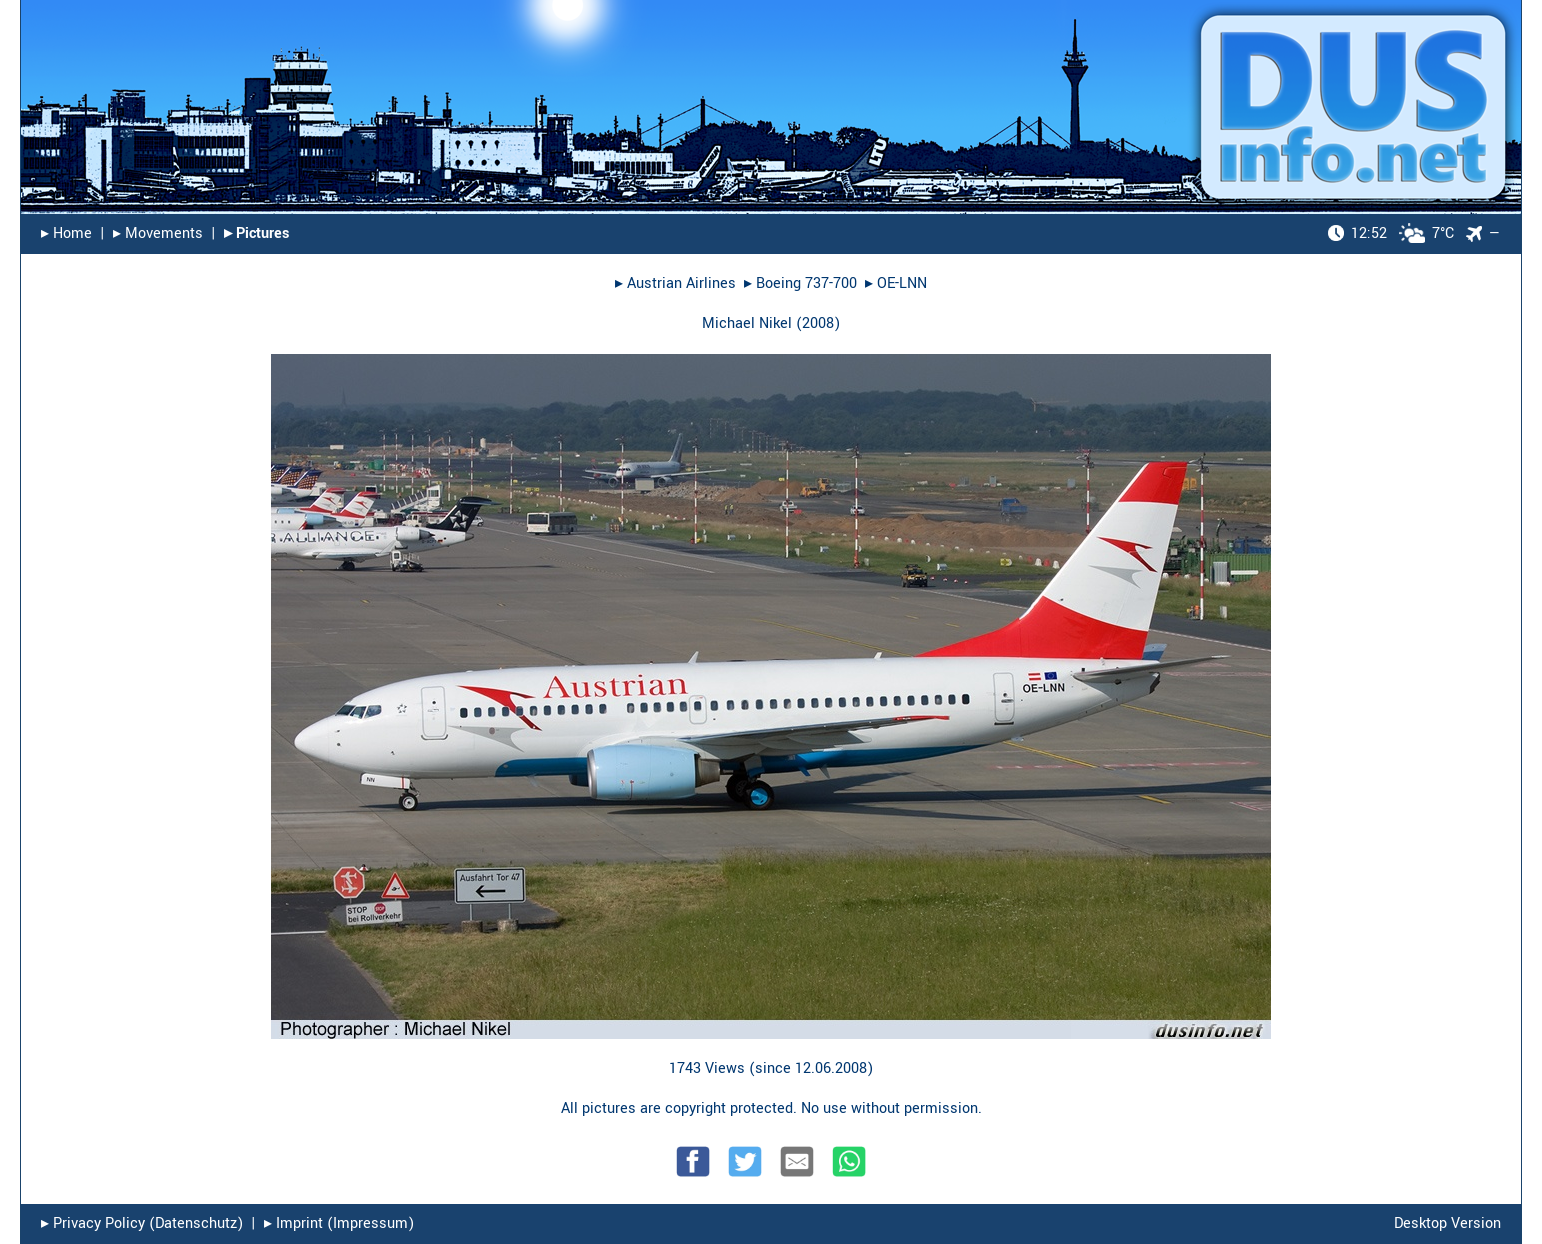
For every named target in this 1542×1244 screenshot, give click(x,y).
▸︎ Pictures (256, 233)
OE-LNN (902, 283)
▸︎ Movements (158, 233)
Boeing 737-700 (806, 283)
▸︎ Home (66, 233)
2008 (818, 323)
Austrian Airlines (681, 283)
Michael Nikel (747, 323)
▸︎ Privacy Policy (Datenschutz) (142, 1223)
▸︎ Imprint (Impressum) (339, 1223)
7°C (1391, 233)
